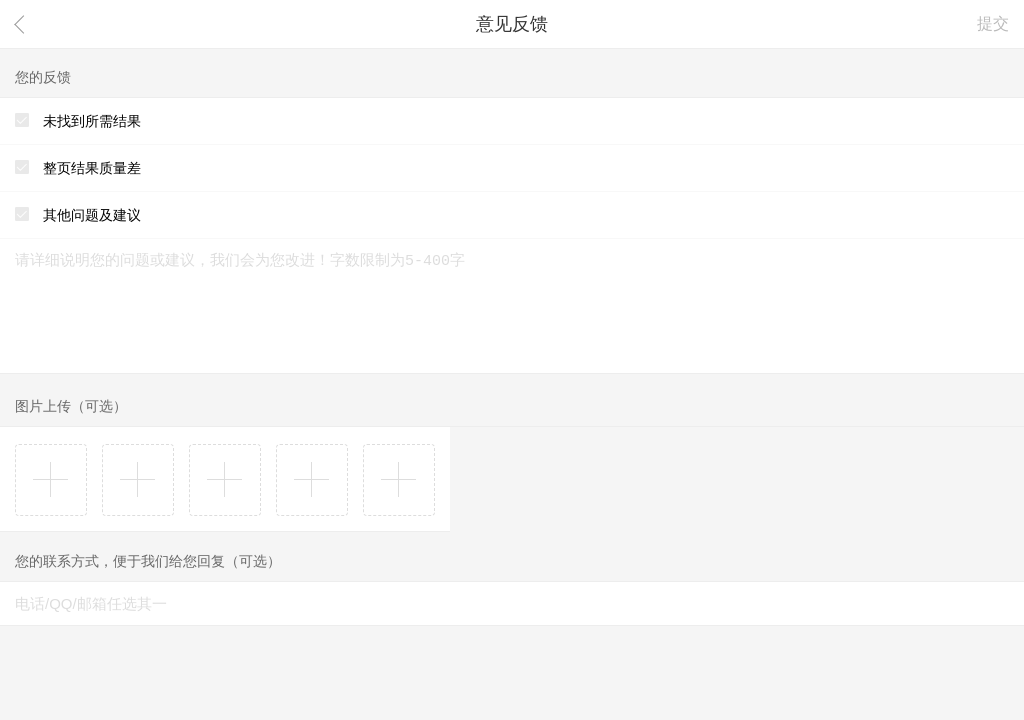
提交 (993, 23)
